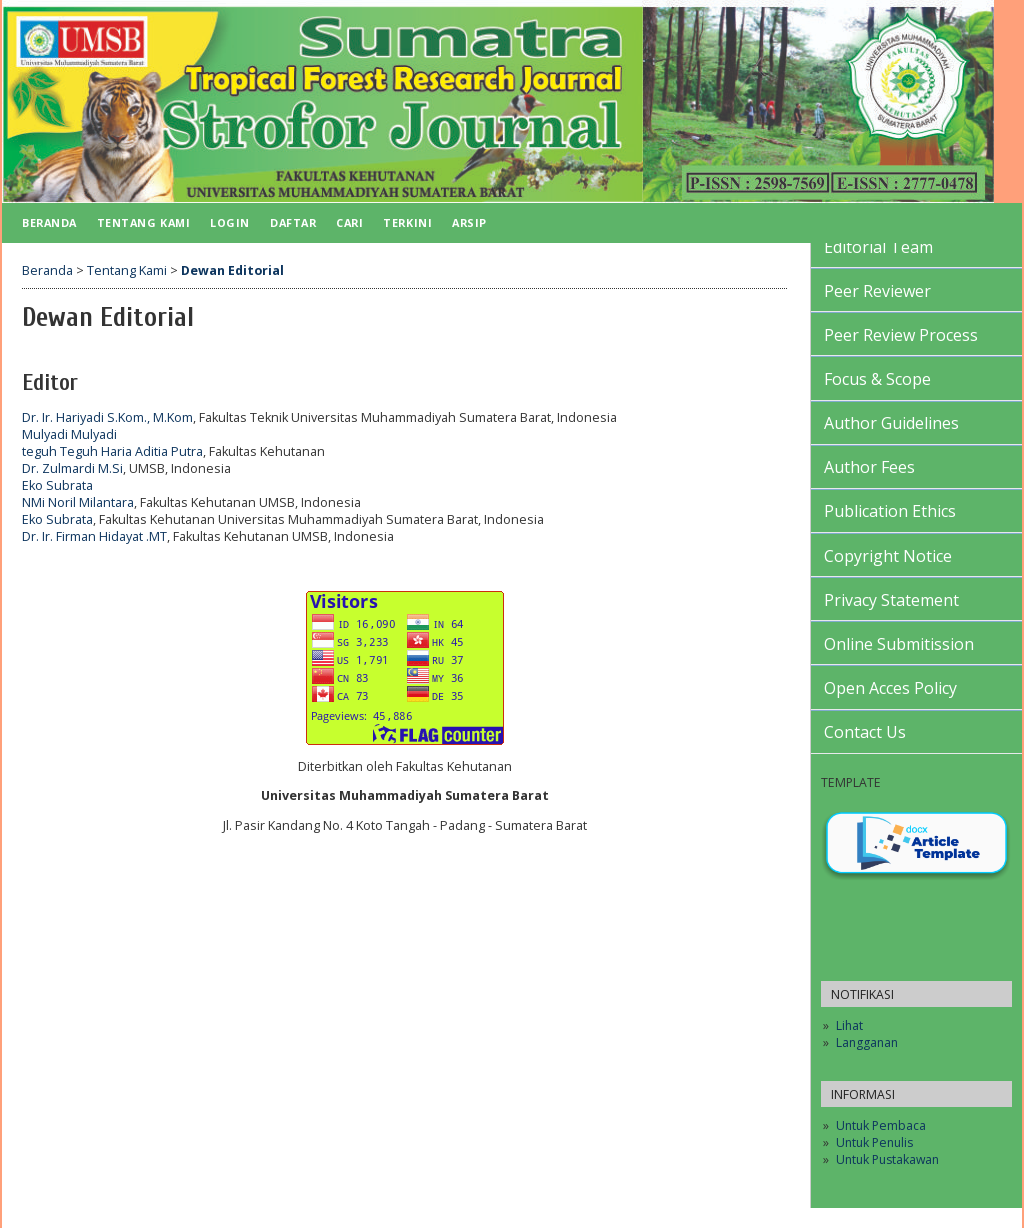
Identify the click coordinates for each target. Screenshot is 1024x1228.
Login (230, 222)
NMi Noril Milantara (78, 502)
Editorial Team (878, 247)
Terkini (407, 222)
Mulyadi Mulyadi (69, 434)
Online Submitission (899, 644)
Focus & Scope (877, 379)
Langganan (867, 1042)
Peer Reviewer (877, 291)
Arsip (469, 222)
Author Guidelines (891, 423)
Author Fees (869, 467)
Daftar (293, 222)
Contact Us (865, 732)
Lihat (849, 1025)
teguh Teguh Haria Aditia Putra (112, 451)
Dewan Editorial (232, 270)
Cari (349, 222)
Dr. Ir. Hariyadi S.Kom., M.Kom (107, 417)
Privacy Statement (891, 600)
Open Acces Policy (890, 688)
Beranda (49, 222)
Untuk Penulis (874, 1142)
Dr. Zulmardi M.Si (72, 468)
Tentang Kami (143, 222)
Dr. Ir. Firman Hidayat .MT (94, 536)
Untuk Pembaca (881, 1125)
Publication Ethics (890, 511)
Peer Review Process (901, 335)
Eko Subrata (57, 485)
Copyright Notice (888, 556)
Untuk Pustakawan (887, 1159)
